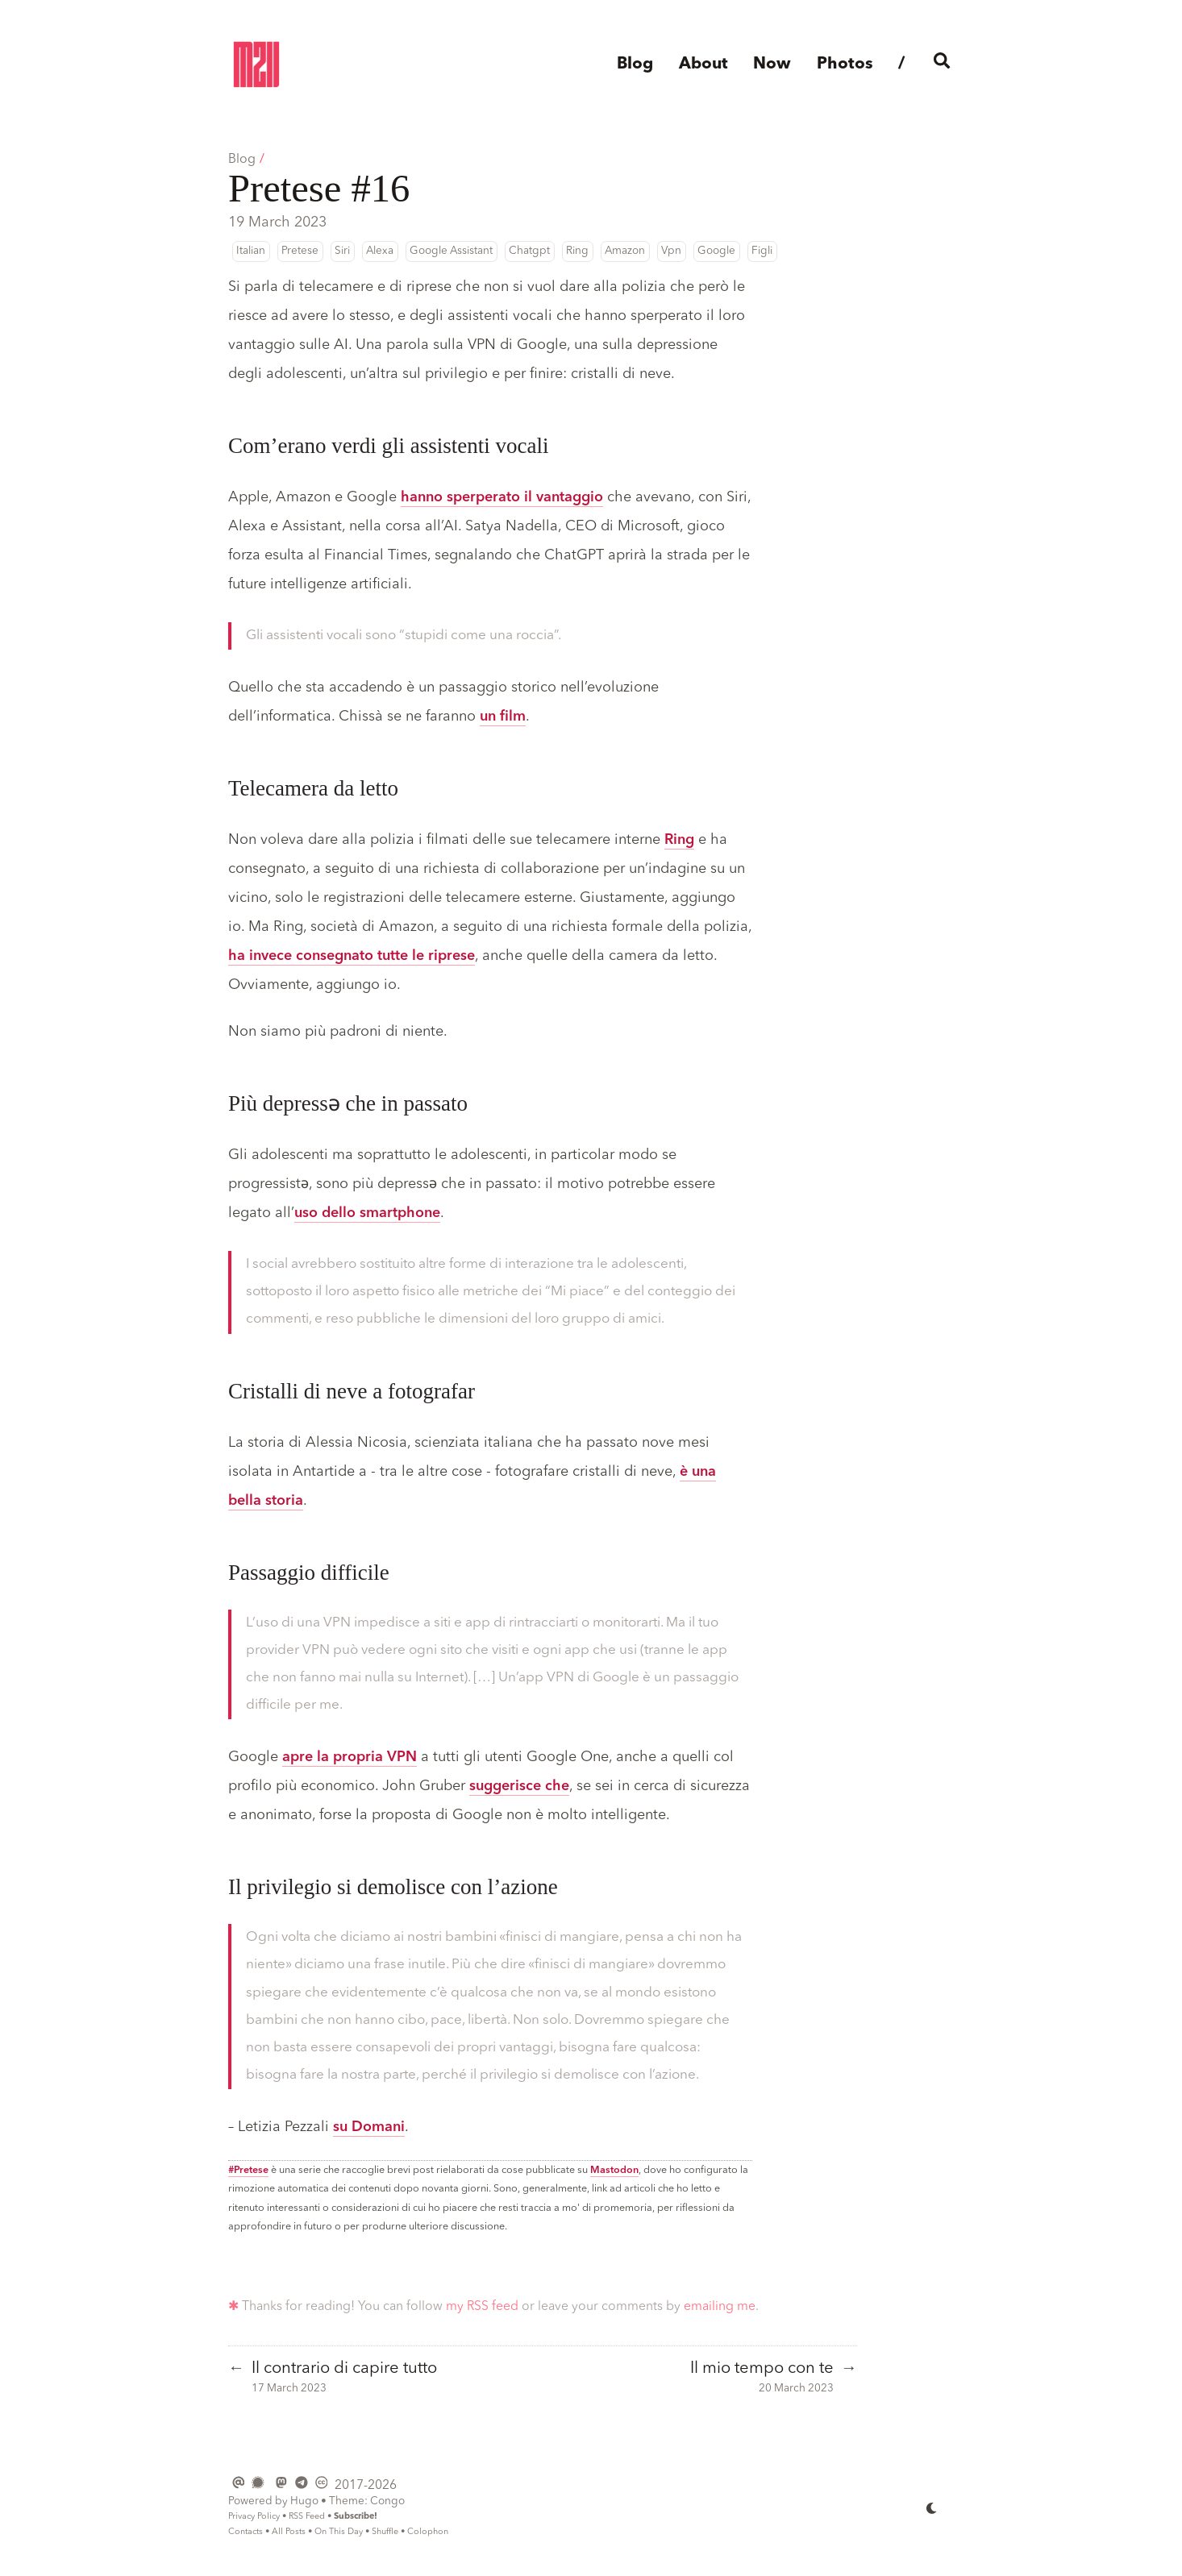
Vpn (671, 251)
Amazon (625, 251)
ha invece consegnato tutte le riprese (351, 956)
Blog (242, 159)
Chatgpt (529, 251)
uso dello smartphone (367, 1213)
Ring (577, 251)
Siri (342, 251)
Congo (387, 2501)
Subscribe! (355, 2516)
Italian (250, 251)
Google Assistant (451, 251)
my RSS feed (482, 2306)
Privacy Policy (254, 2516)
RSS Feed (307, 2516)
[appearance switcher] (932, 2507)
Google (716, 251)
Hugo (304, 2501)
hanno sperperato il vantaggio (502, 497)
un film (503, 716)
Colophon (427, 2532)
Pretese (299, 251)
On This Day (338, 2532)
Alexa (379, 251)
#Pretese (248, 2170)
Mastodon (614, 2170)
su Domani (369, 2127)
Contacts (245, 2532)
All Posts (289, 2532)
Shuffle (385, 2532)
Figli (761, 251)
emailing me (719, 2306)
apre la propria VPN (349, 1757)
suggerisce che (519, 1786)
